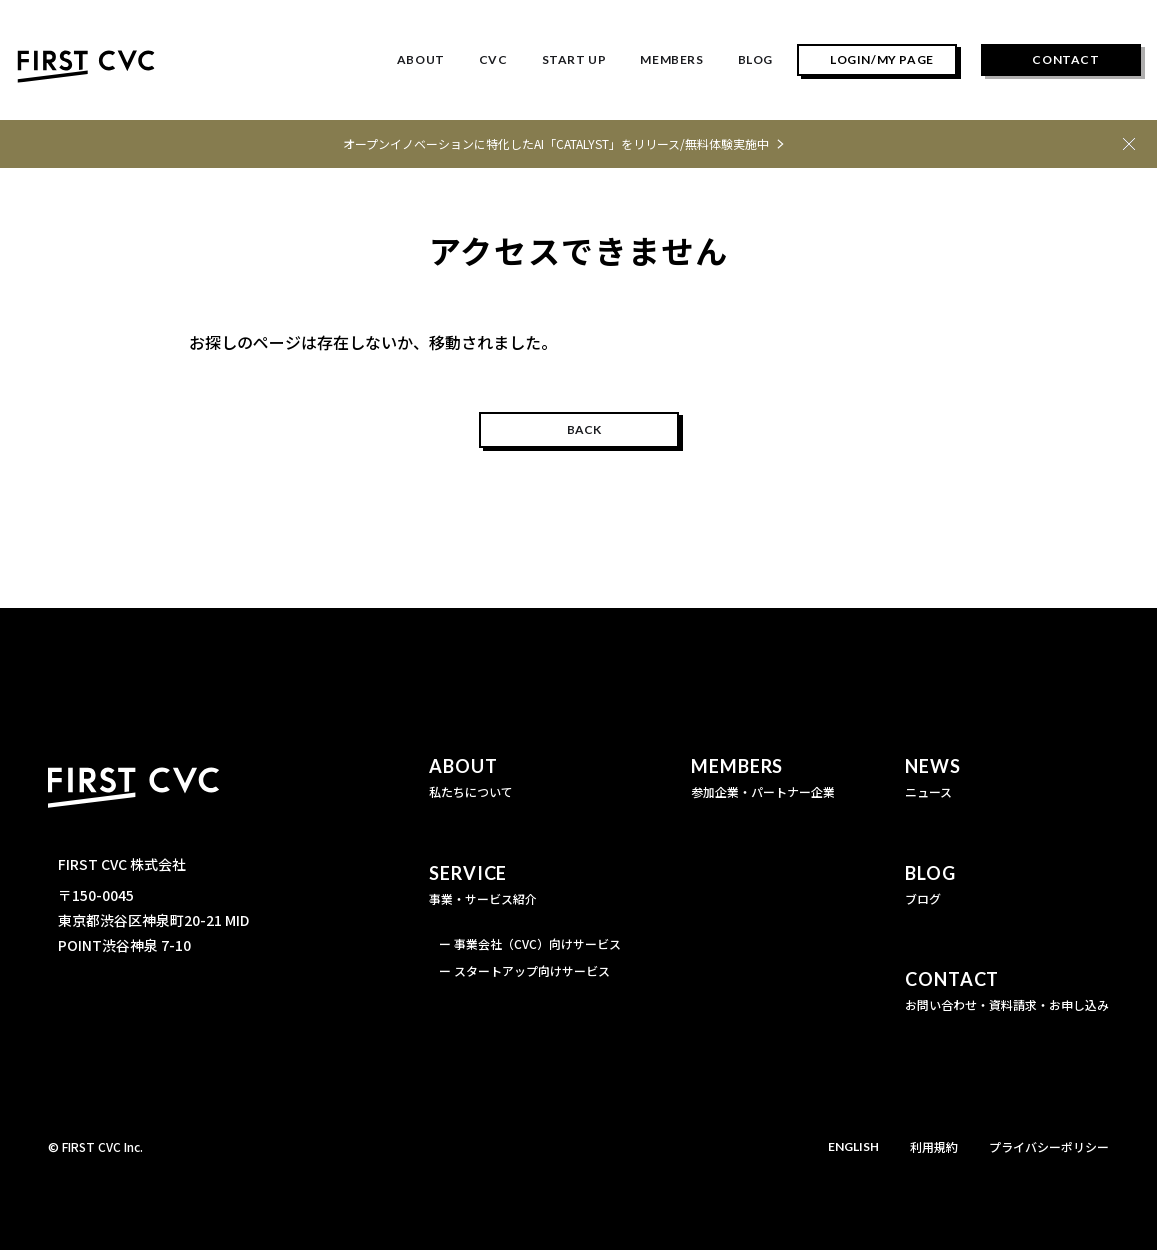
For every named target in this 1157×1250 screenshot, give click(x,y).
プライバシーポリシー (1049, 1146)
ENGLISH (853, 1146)
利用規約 (934, 1146)
